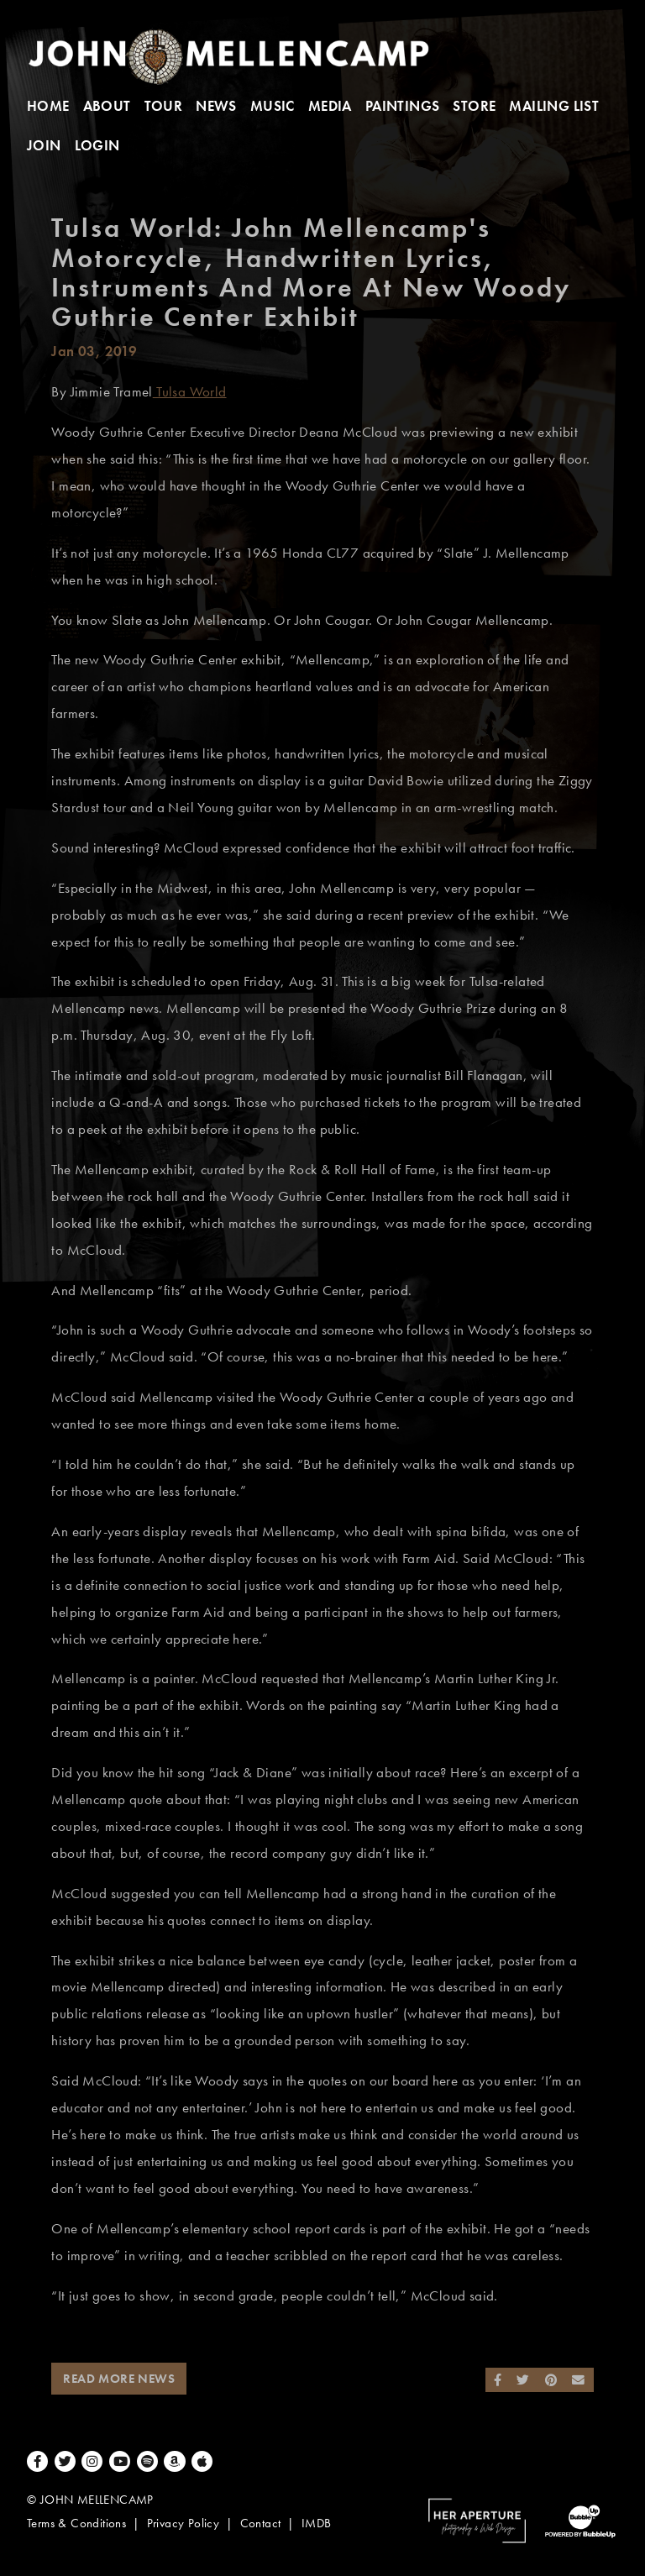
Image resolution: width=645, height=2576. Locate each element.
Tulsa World (190, 392)
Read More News (119, 2378)
